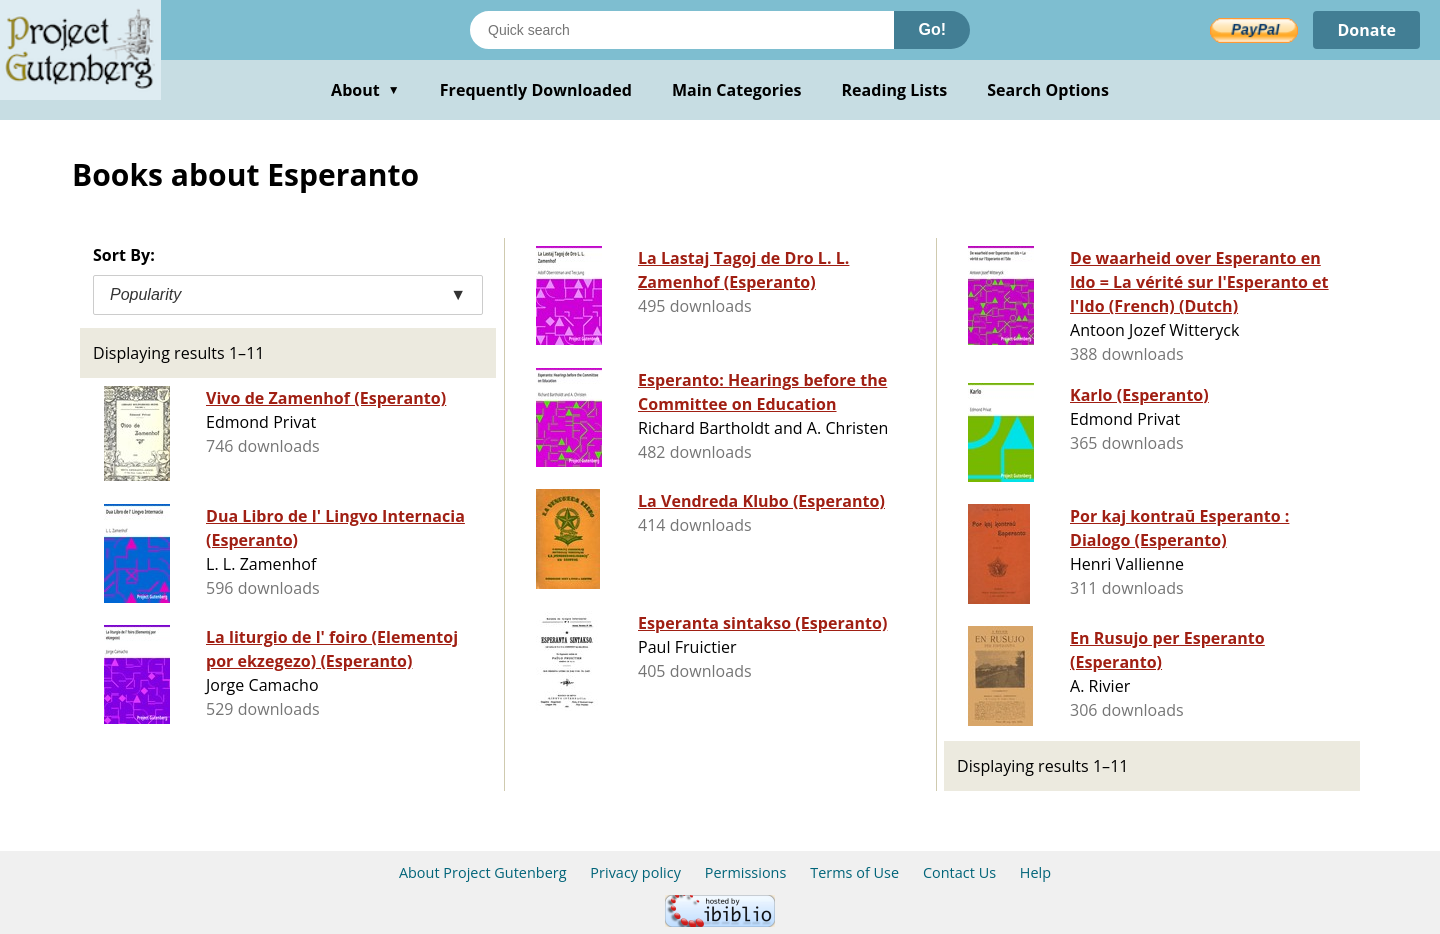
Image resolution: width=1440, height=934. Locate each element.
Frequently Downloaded (536, 90)
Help (1035, 872)
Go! (932, 29)
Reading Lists (895, 90)
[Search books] (682, 30)
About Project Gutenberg (483, 872)
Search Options (1048, 90)
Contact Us (959, 872)
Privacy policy (635, 872)
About (365, 90)
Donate (1366, 30)
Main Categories (737, 90)
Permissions (746, 872)
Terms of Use (854, 872)
